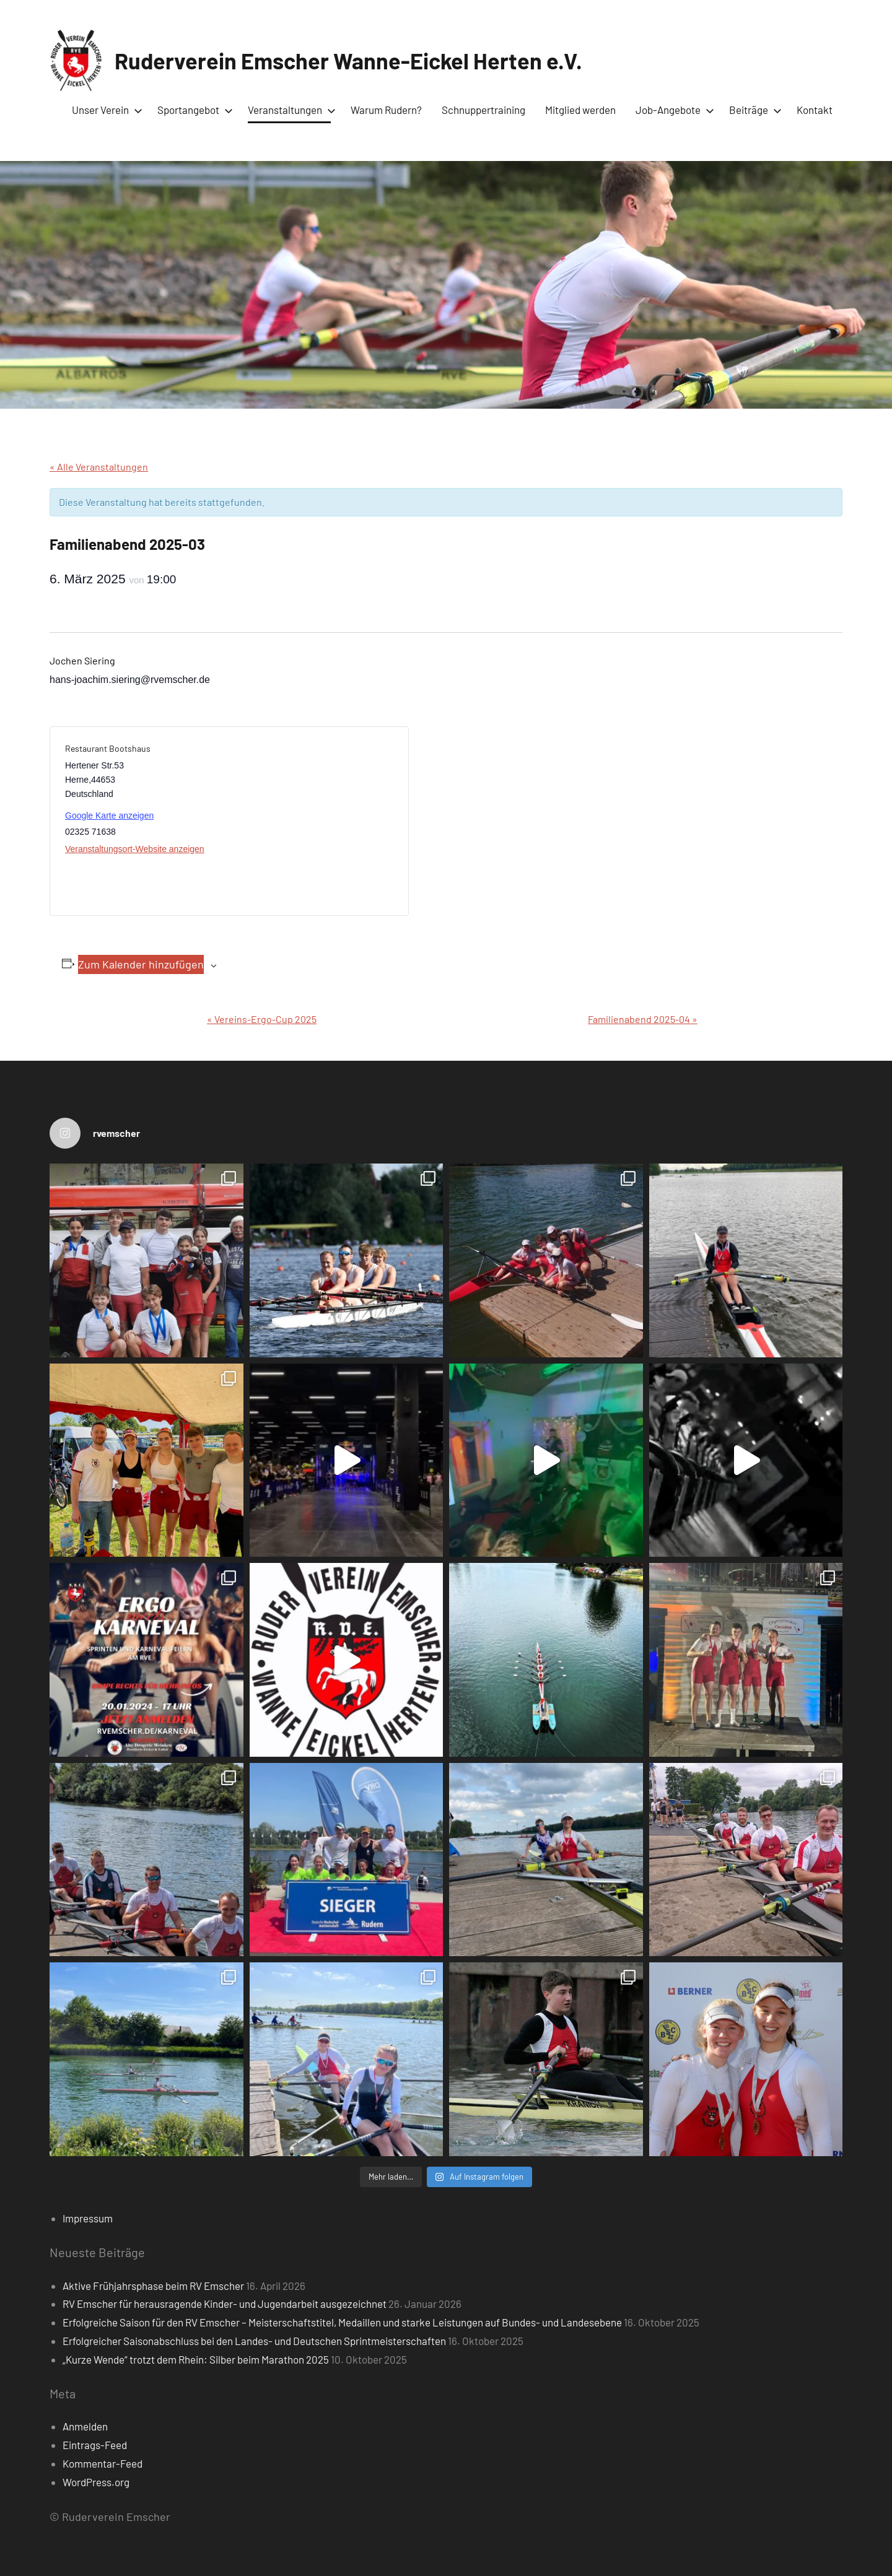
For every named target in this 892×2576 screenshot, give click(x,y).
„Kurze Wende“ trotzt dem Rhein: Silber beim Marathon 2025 (196, 2359)
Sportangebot (192, 109)
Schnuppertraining (483, 109)
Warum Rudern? (386, 109)
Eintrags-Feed (95, 2445)
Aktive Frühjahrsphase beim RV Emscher (153, 2285)
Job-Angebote (672, 109)
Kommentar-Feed (102, 2463)
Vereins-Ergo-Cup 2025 (262, 1019)
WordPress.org (96, 2482)
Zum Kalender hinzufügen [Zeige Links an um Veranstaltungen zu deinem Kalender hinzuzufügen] (141, 964)
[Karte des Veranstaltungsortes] (311, 821)
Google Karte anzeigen (109, 815)
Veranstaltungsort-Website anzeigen (134, 849)
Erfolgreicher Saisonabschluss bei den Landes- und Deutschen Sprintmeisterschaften (254, 2340)
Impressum (88, 2218)
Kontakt (815, 109)
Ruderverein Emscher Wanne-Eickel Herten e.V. (348, 60)
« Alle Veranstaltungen (99, 466)
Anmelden (85, 2426)
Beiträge (753, 109)
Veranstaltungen (289, 109)
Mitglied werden (580, 109)
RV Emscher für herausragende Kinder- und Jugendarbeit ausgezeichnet (225, 2303)
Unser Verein (105, 109)
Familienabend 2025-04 (642, 1019)
